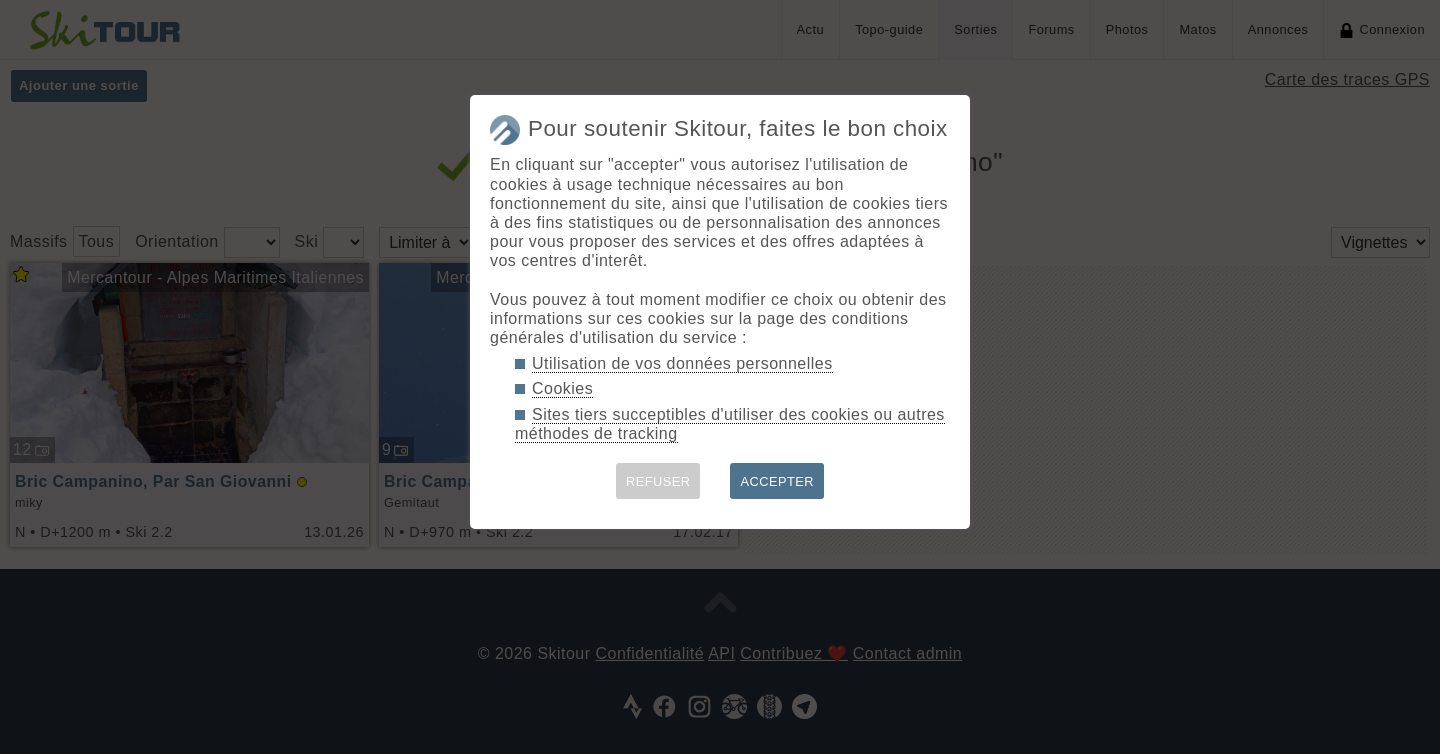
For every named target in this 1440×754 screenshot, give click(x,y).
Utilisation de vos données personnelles (682, 363)
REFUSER (658, 481)
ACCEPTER (777, 481)
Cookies (562, 388)
